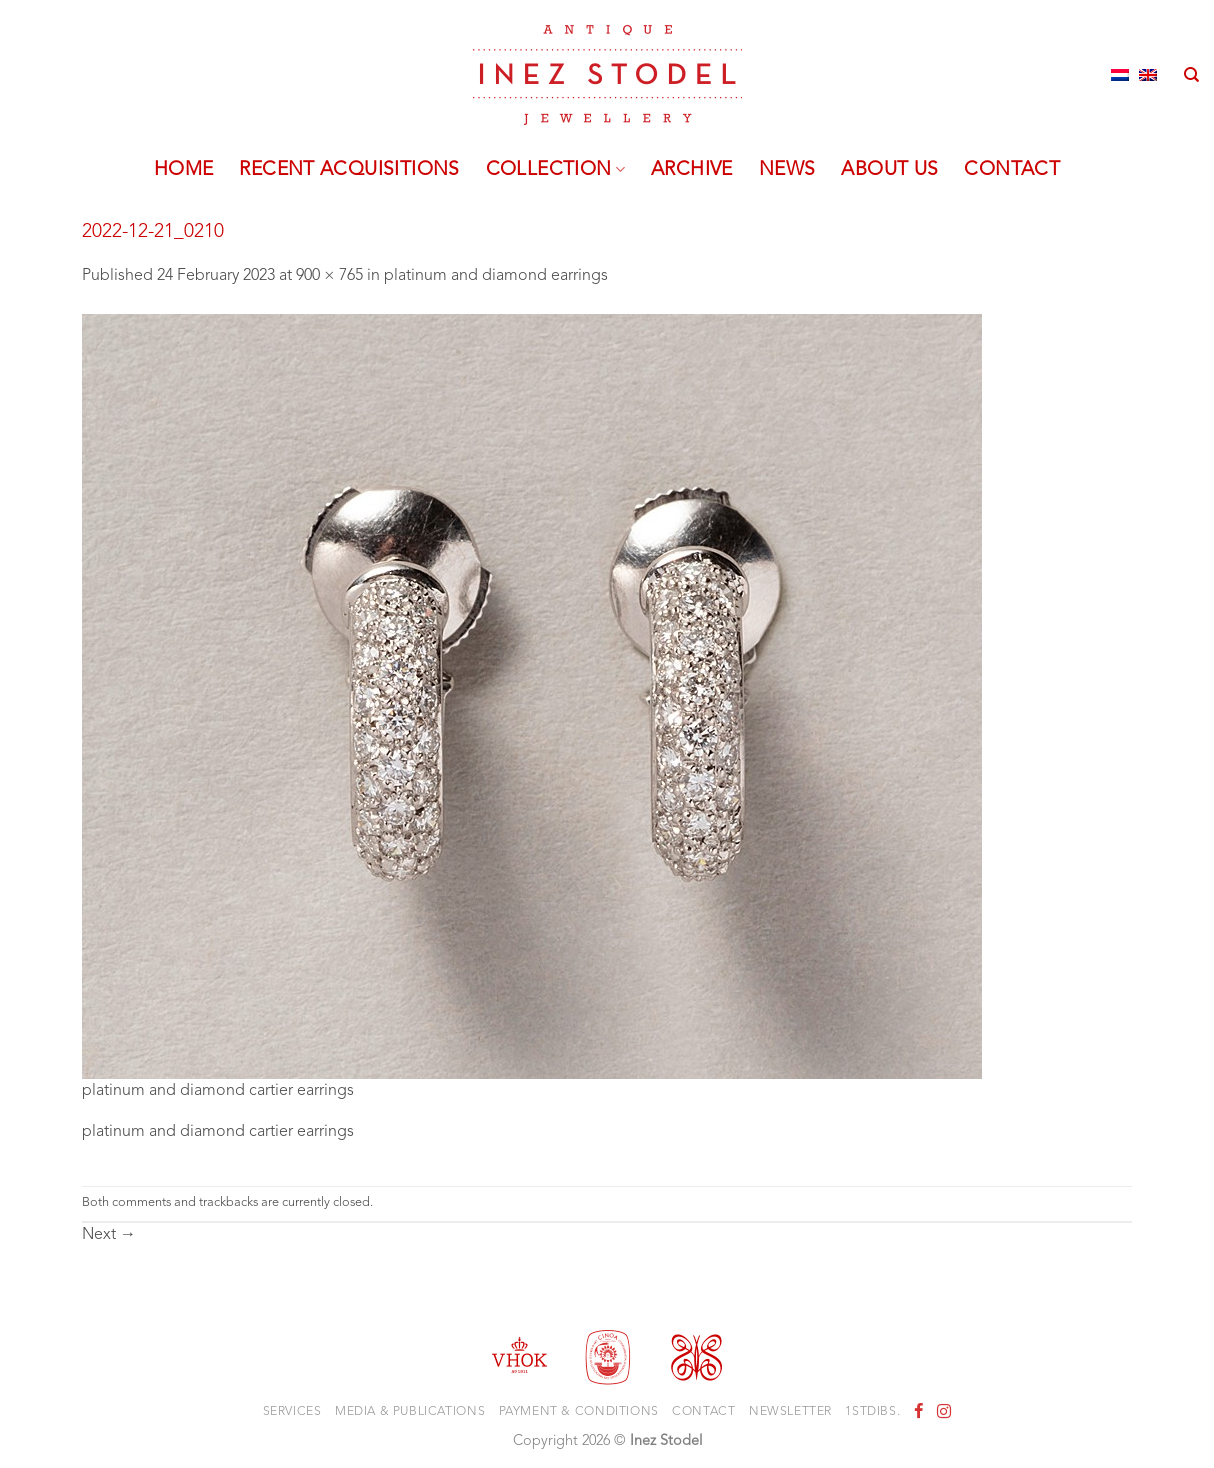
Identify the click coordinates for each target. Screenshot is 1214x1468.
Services (292, 1412)
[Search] (1191, 75)
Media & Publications (410, 1412)
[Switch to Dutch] (1120, 75)
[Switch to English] (1148, 75)
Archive (692, 170)
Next (109, 1235)
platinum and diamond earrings (496, 276)
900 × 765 (329, 276)
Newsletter (790, 1412)
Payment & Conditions (579, 1412)
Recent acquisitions (349, 170)
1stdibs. (872, 1412)
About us (889, 170)
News (787, 170)
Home (184, 170)
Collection (555, 170)
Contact (1012, 170)
